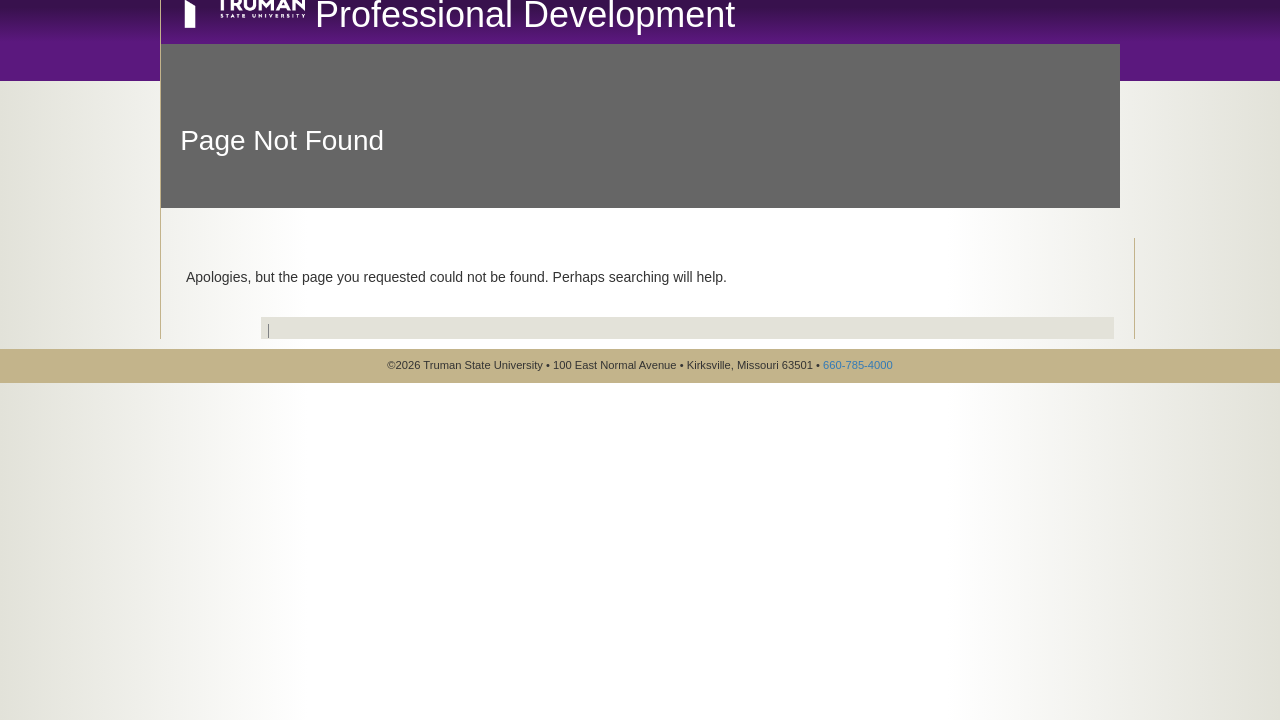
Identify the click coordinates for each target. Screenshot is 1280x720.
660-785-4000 (858, 365)
